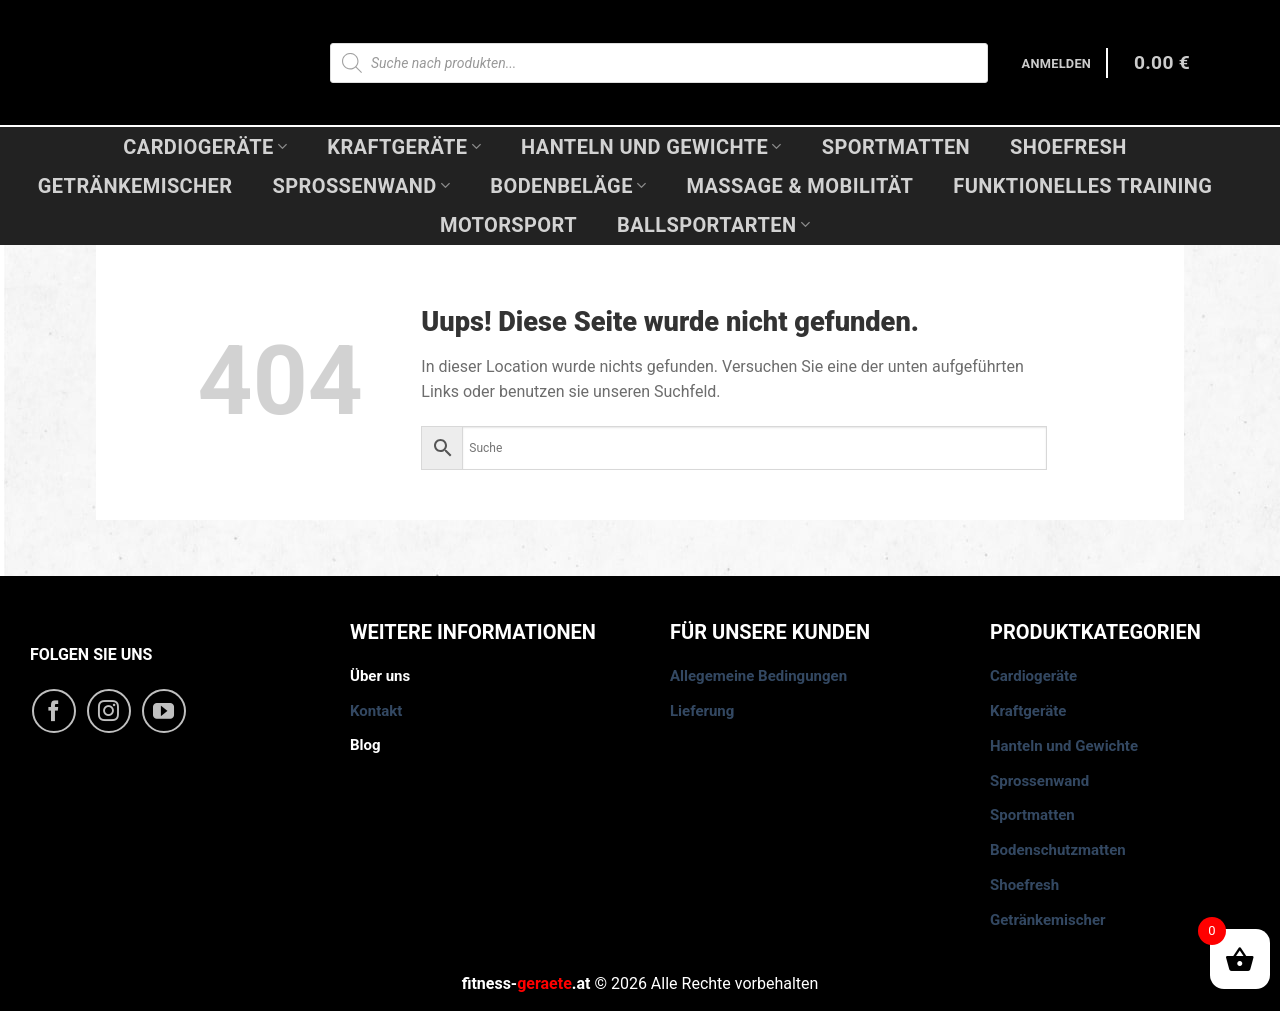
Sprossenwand (361, 186)
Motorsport (508, 225)
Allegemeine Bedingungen (758, 676)
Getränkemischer (135, 186)
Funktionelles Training (1082, 186)
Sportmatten (896, 147)
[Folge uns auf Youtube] (164, 711)
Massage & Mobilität (799, 186)
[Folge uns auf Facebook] (54, 711)
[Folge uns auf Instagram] (109, 711)
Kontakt (376, 711)
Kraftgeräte (404, 147)
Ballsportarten (713, 225)
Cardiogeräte (205, 147)
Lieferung (702, 711)
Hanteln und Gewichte (651, 147)
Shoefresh (1068, 147)
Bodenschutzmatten (1058, 850)
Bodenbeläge (568, 186)
